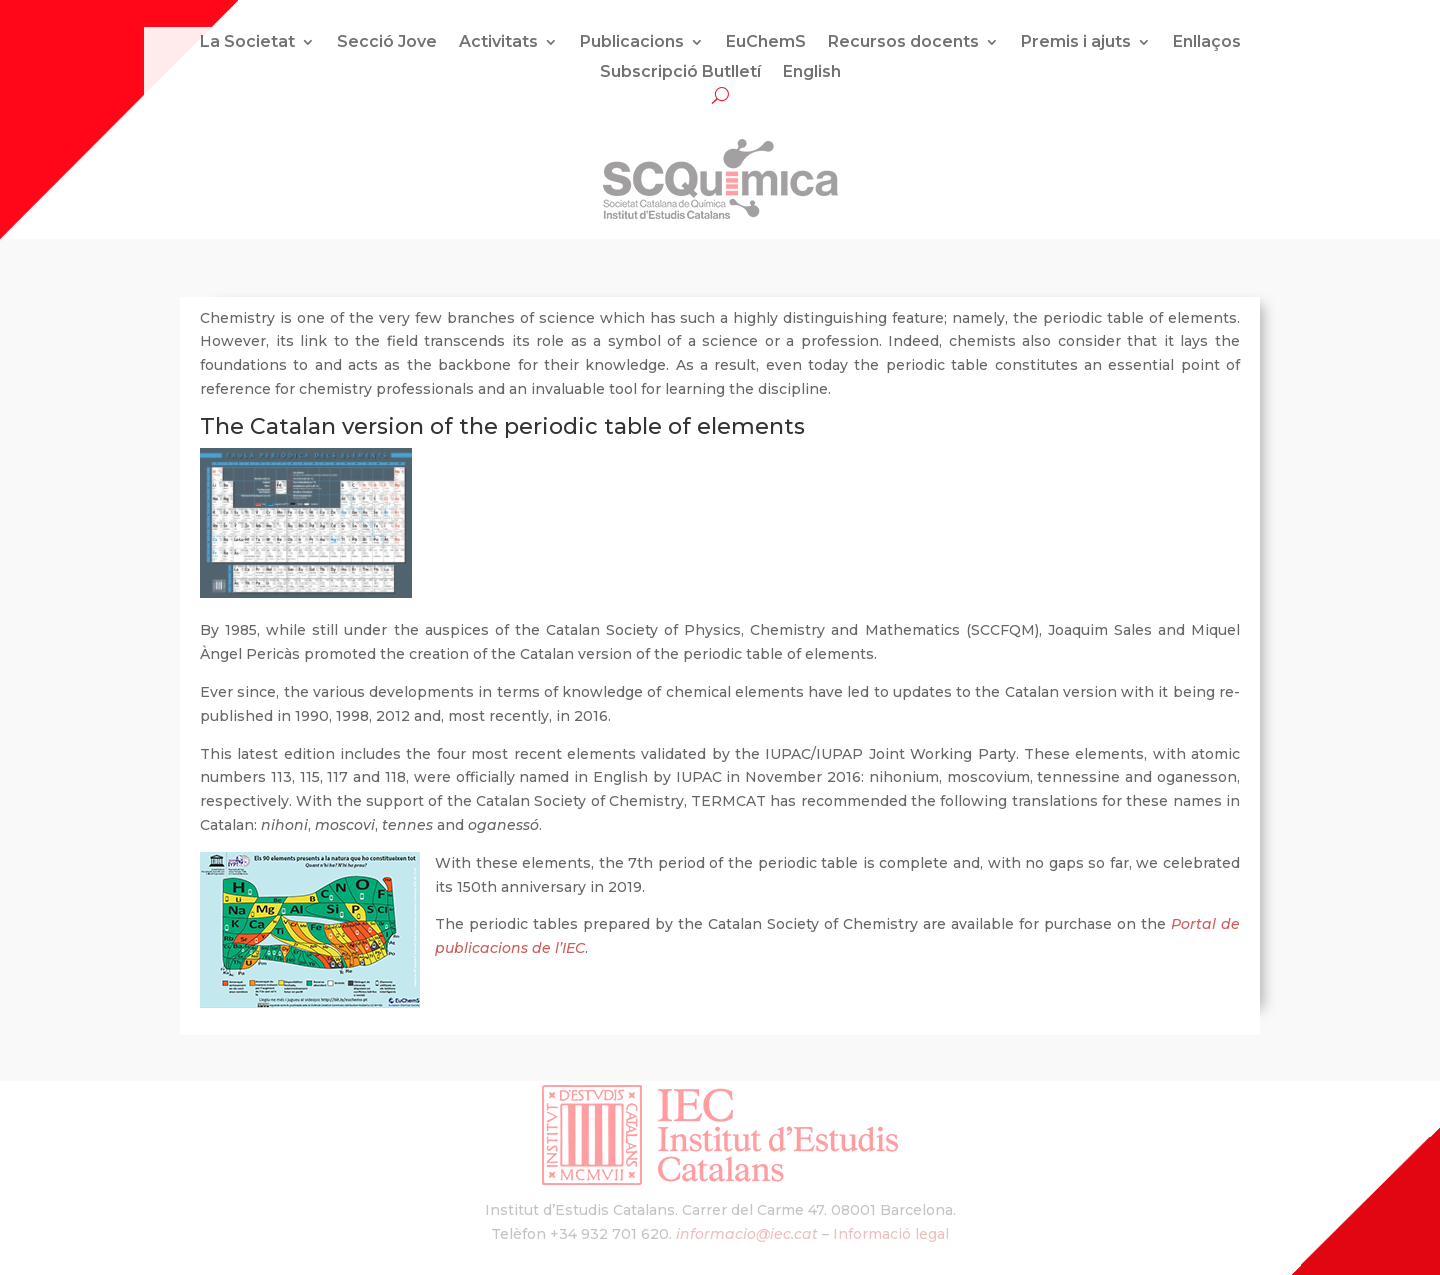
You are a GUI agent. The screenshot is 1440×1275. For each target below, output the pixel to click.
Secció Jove (387, 43)
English (812, 73)
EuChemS (766, 43)
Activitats (498, 43)
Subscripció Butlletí (680, 73)
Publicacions (632, 43)
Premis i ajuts (1076, 43)
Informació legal (891, 1234)
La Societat (247, 43)
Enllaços (1207, 43)
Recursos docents (903, 43)
